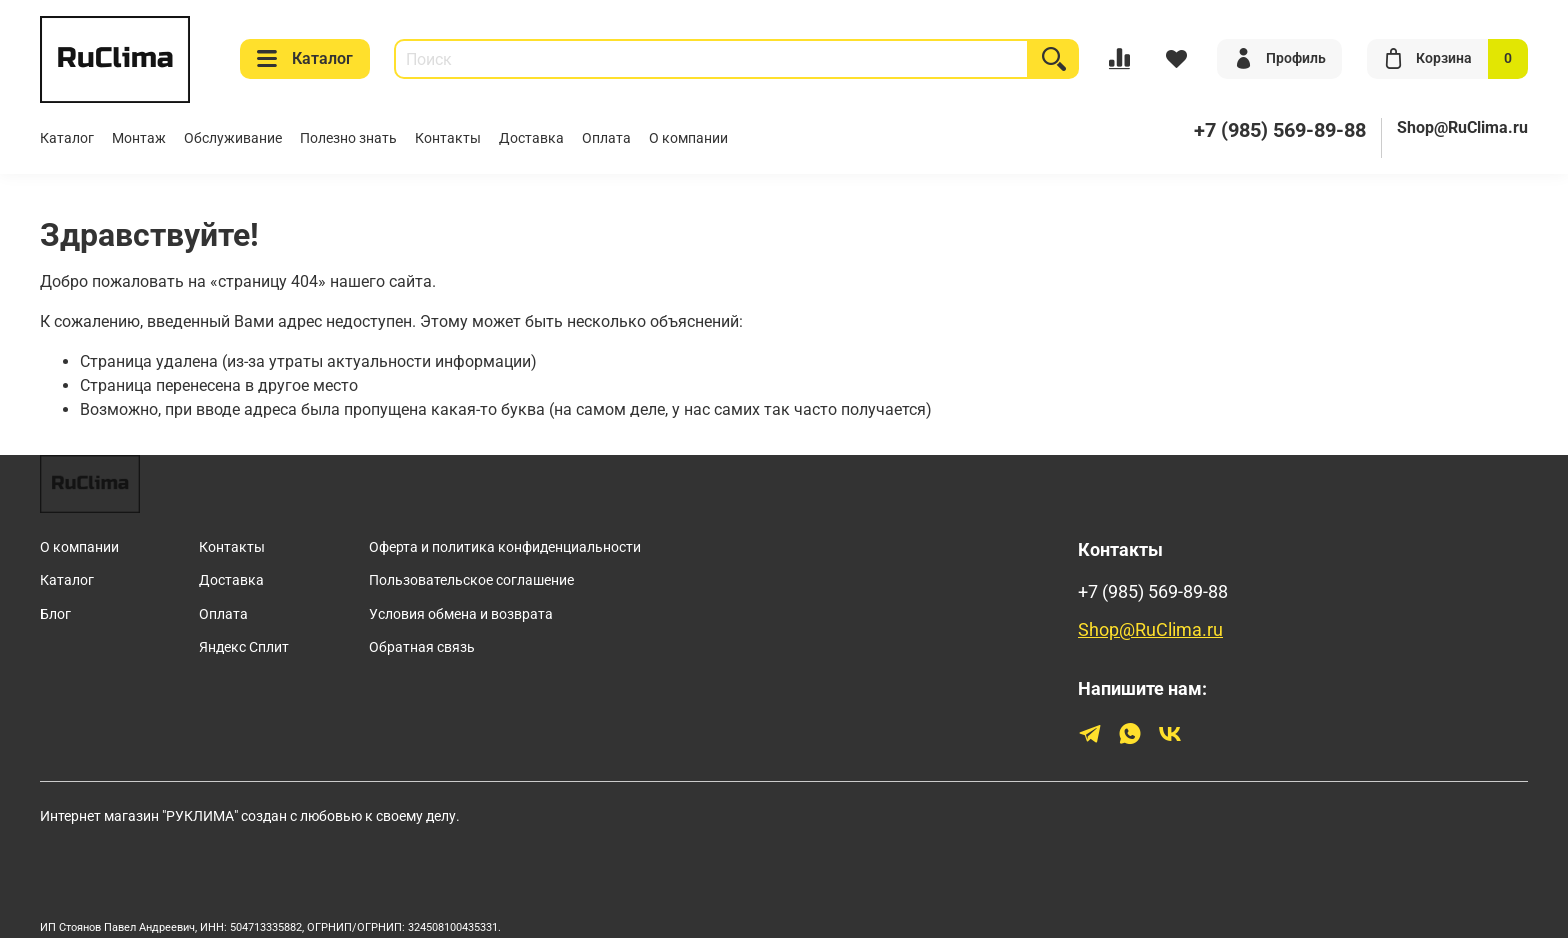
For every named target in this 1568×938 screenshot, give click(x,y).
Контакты (448, 138)
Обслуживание (233, 138)
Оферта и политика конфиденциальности (505, 547)
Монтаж (139, 138)
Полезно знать (348, 138)
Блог (55, 614)
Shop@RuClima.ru (1462, 127)
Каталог (305, 59)
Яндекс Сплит (244, 647)
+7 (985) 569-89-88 (1153, 592)
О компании (688, 138)
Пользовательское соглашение (471, 580)
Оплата (606, 138)
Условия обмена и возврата (461, 614)
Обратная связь (422, 647)
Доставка (531, 138)
